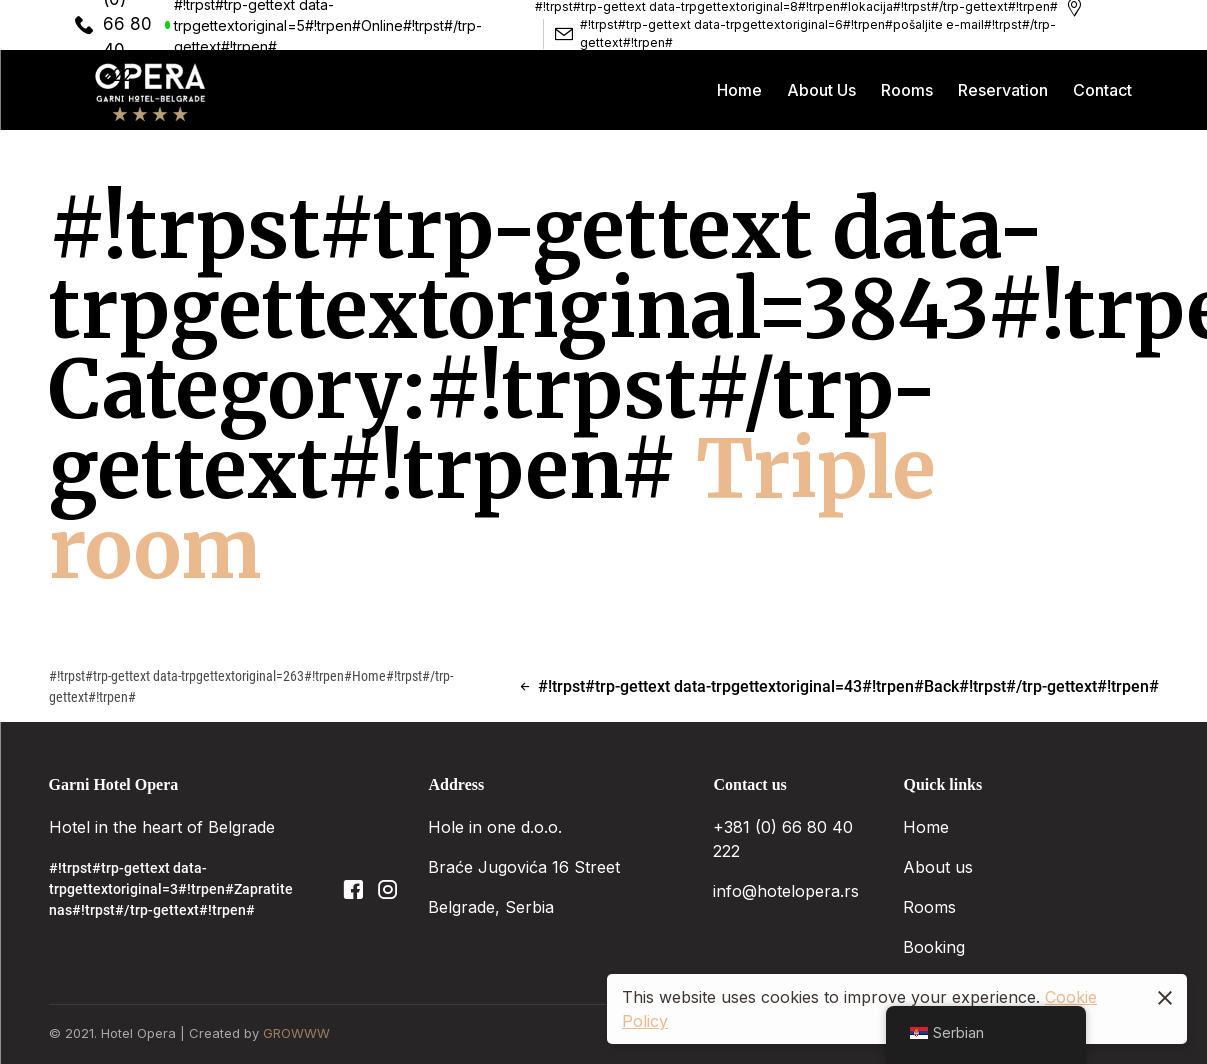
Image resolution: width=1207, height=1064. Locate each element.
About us (938, 867)
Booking (936, 947)
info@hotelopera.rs (786, 891)
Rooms (932, 907)
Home (926, 827)
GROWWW (296, 1033)
